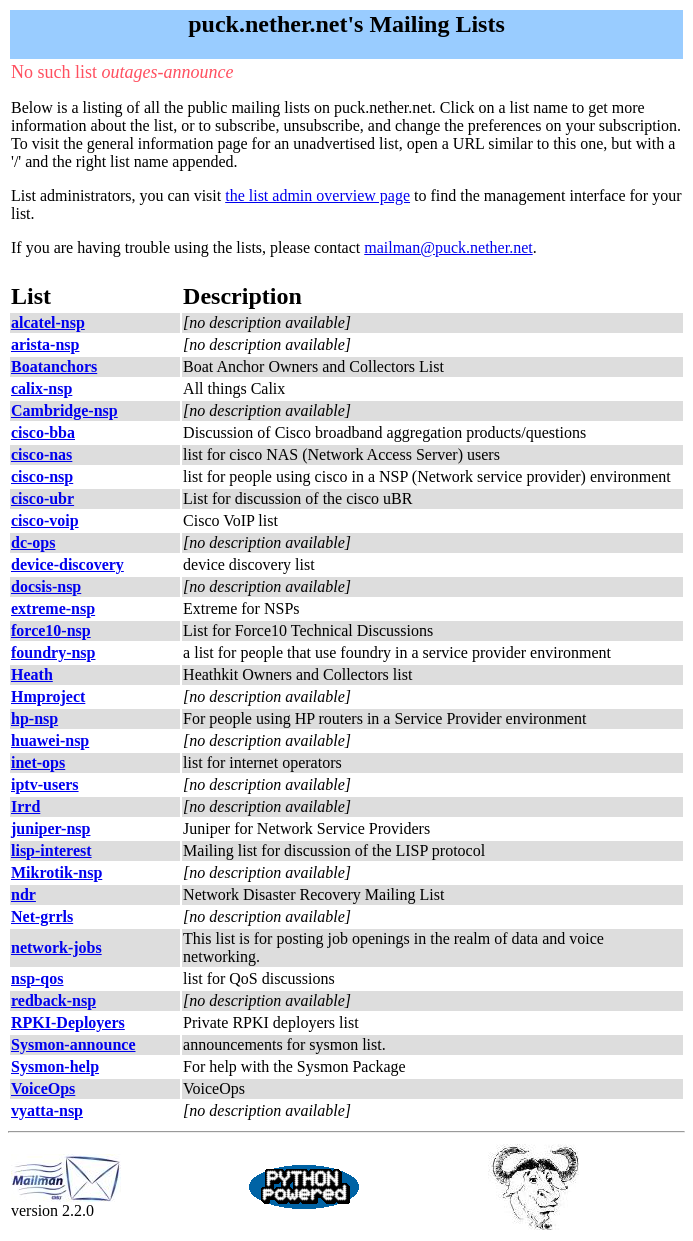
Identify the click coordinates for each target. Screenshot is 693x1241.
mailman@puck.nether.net (448, 247)
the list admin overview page (317, 195)
